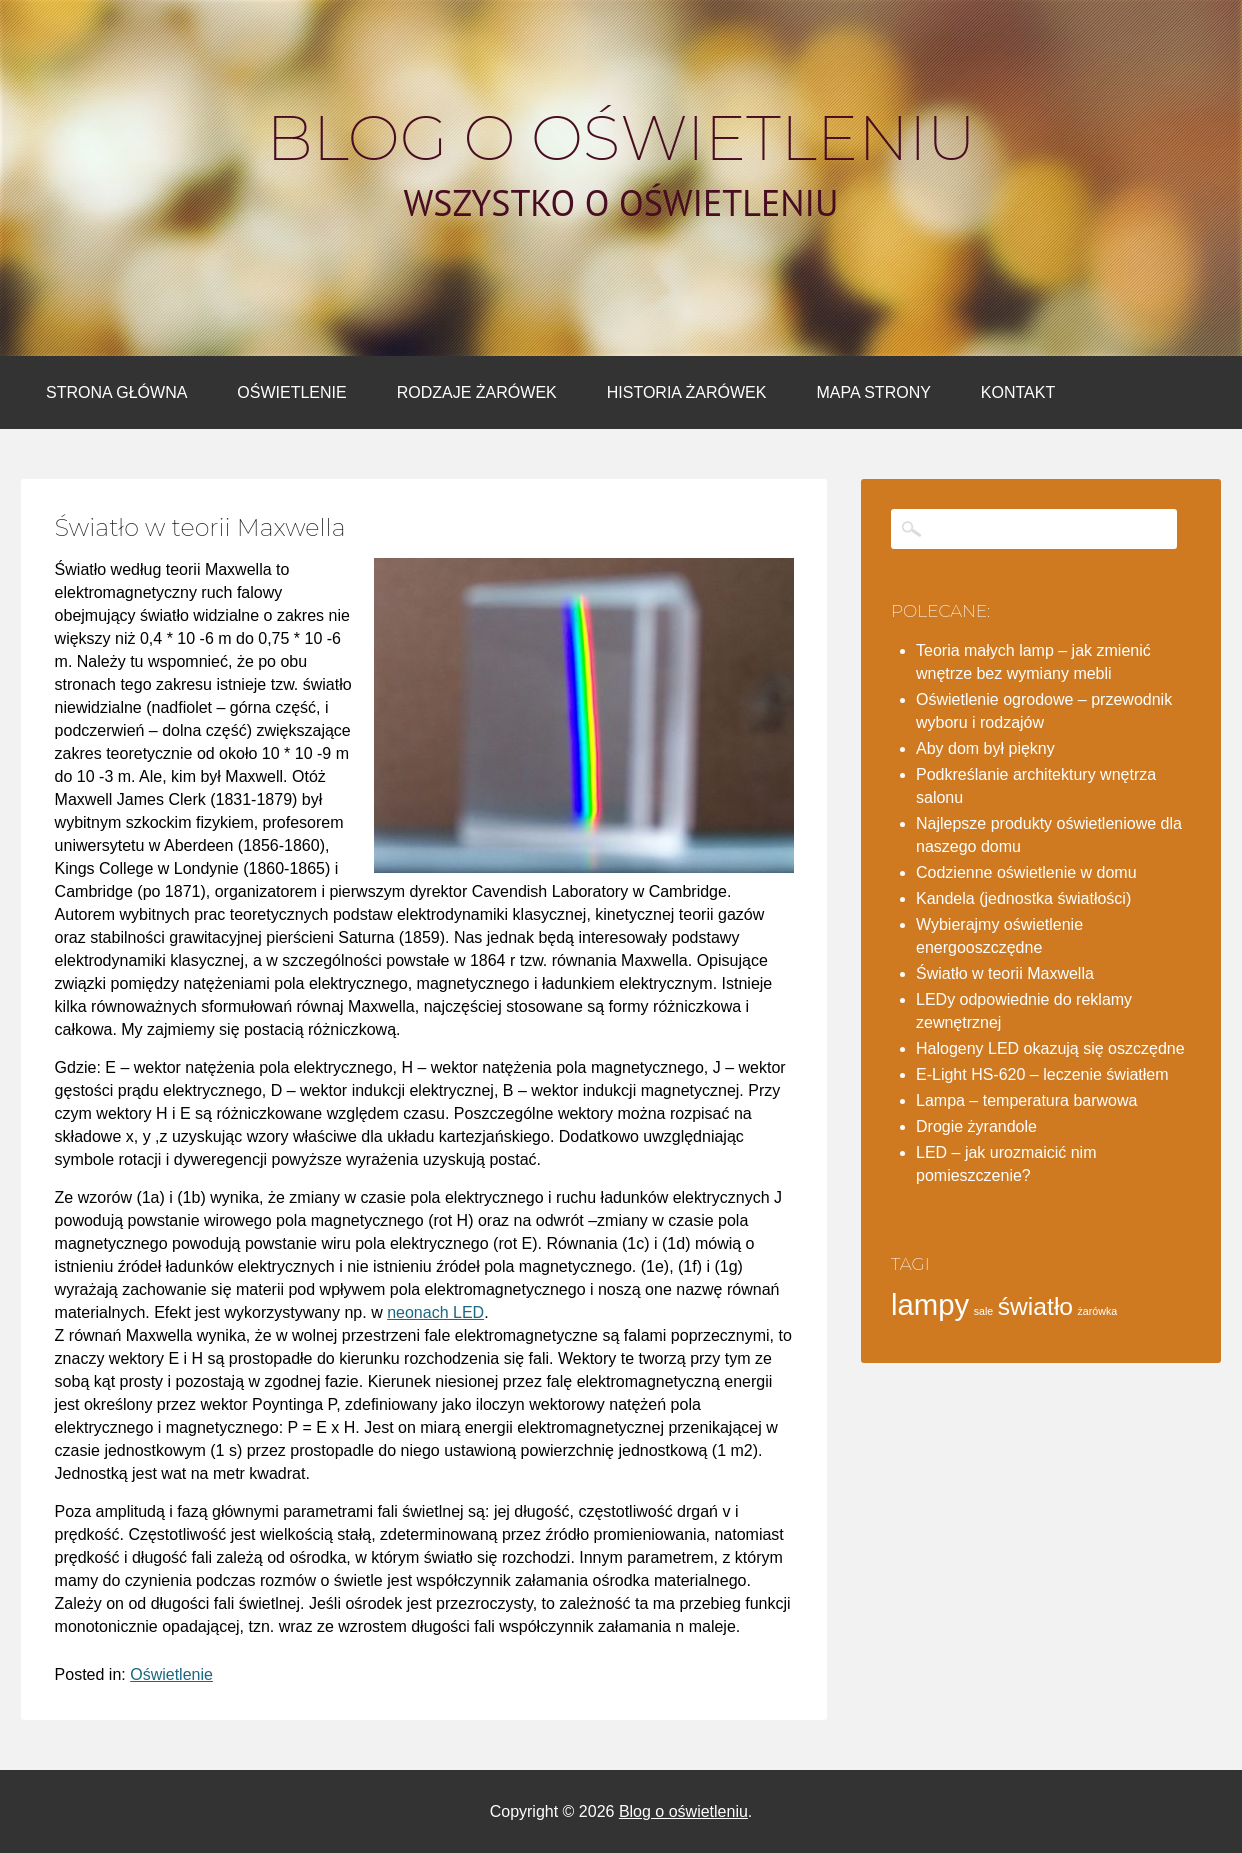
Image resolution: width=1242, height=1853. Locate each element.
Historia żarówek (687, 392)
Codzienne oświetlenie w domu (1026, 872)
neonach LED (435, 1312)
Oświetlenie (291, 392)
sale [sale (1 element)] (984, 1311)
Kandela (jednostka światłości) (1023, 898)
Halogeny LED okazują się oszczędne (1050, 1048)
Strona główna (116, 392)
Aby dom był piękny (985, 748)
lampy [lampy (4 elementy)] (930, 1304)
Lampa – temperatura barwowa (1026, 1100)
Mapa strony (873, 392)
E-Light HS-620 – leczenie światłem (1042, 1074)
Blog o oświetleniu (621, 138)
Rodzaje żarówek (477, 392)
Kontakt (1018, 392)
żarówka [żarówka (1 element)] (1098, 1311)
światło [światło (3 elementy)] (1035, 1306)
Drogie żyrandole (976, 1126)
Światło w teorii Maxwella (1005, 973)
